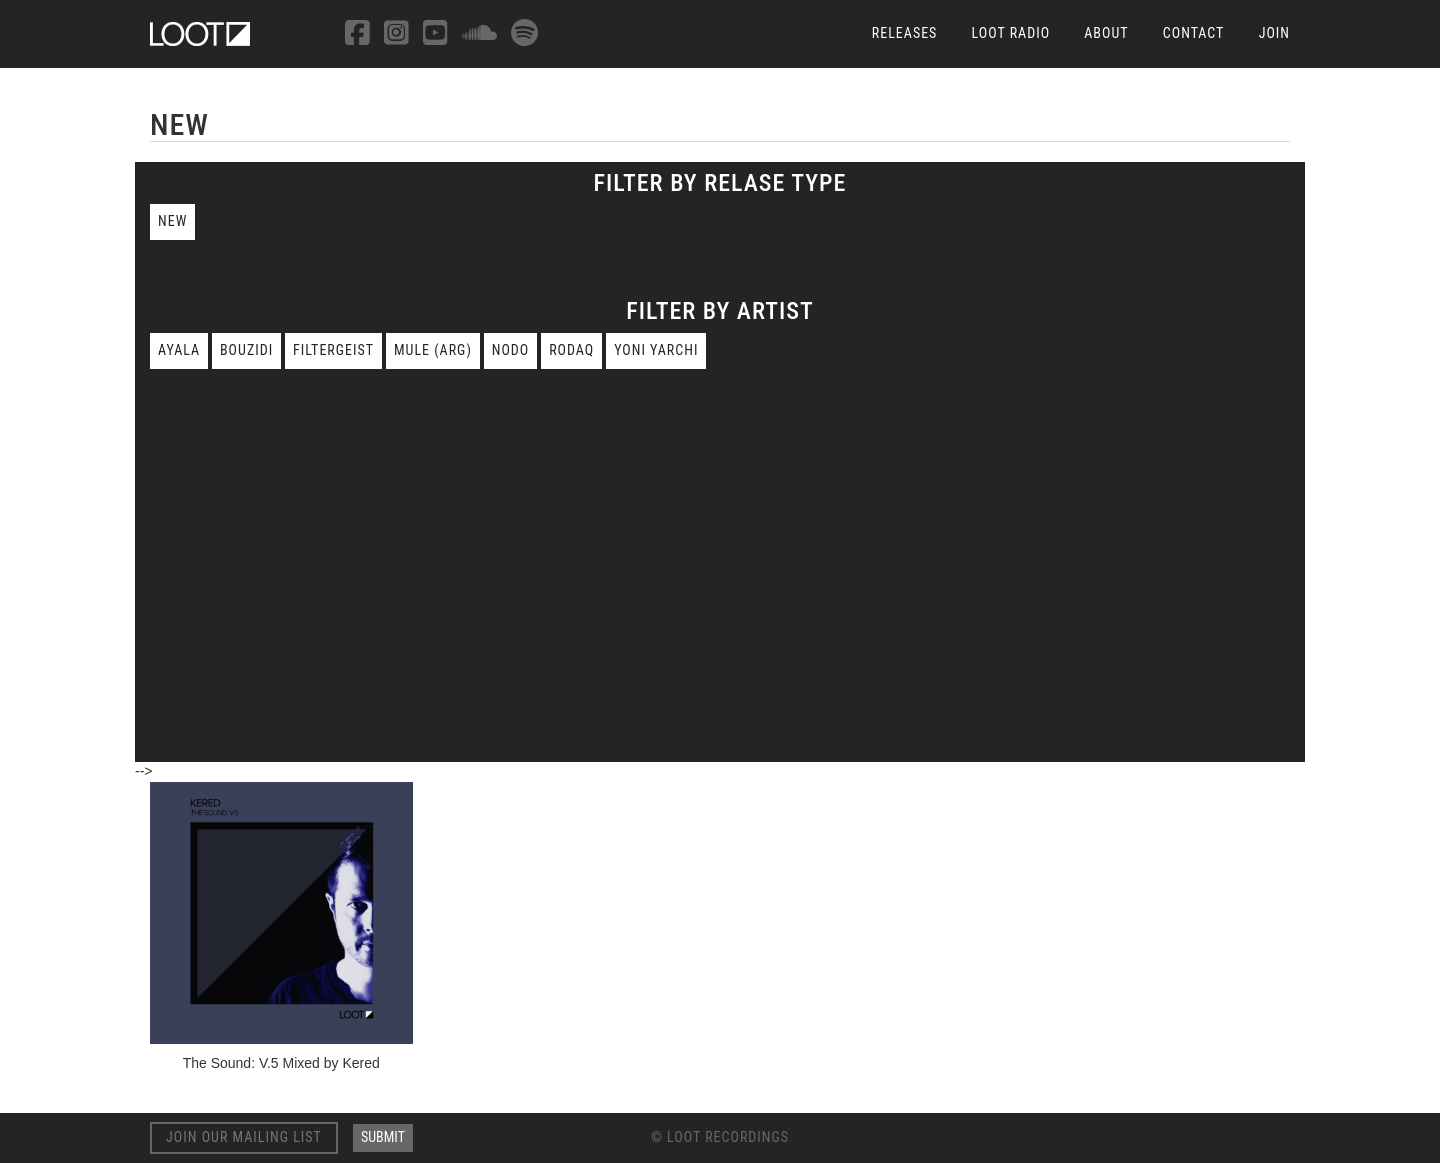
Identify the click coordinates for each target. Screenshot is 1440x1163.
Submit (383, 1137)
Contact (1194, 33)
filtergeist (333, 350)
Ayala (179, 350)
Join (1274, 33)
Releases (905, 33)
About (1106, 33)
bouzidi (246, 350)
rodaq (571, 350)
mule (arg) (433, 350)
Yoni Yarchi (656, 350)
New (172, 221)
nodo (511, 350)
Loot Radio (1011, 33)
